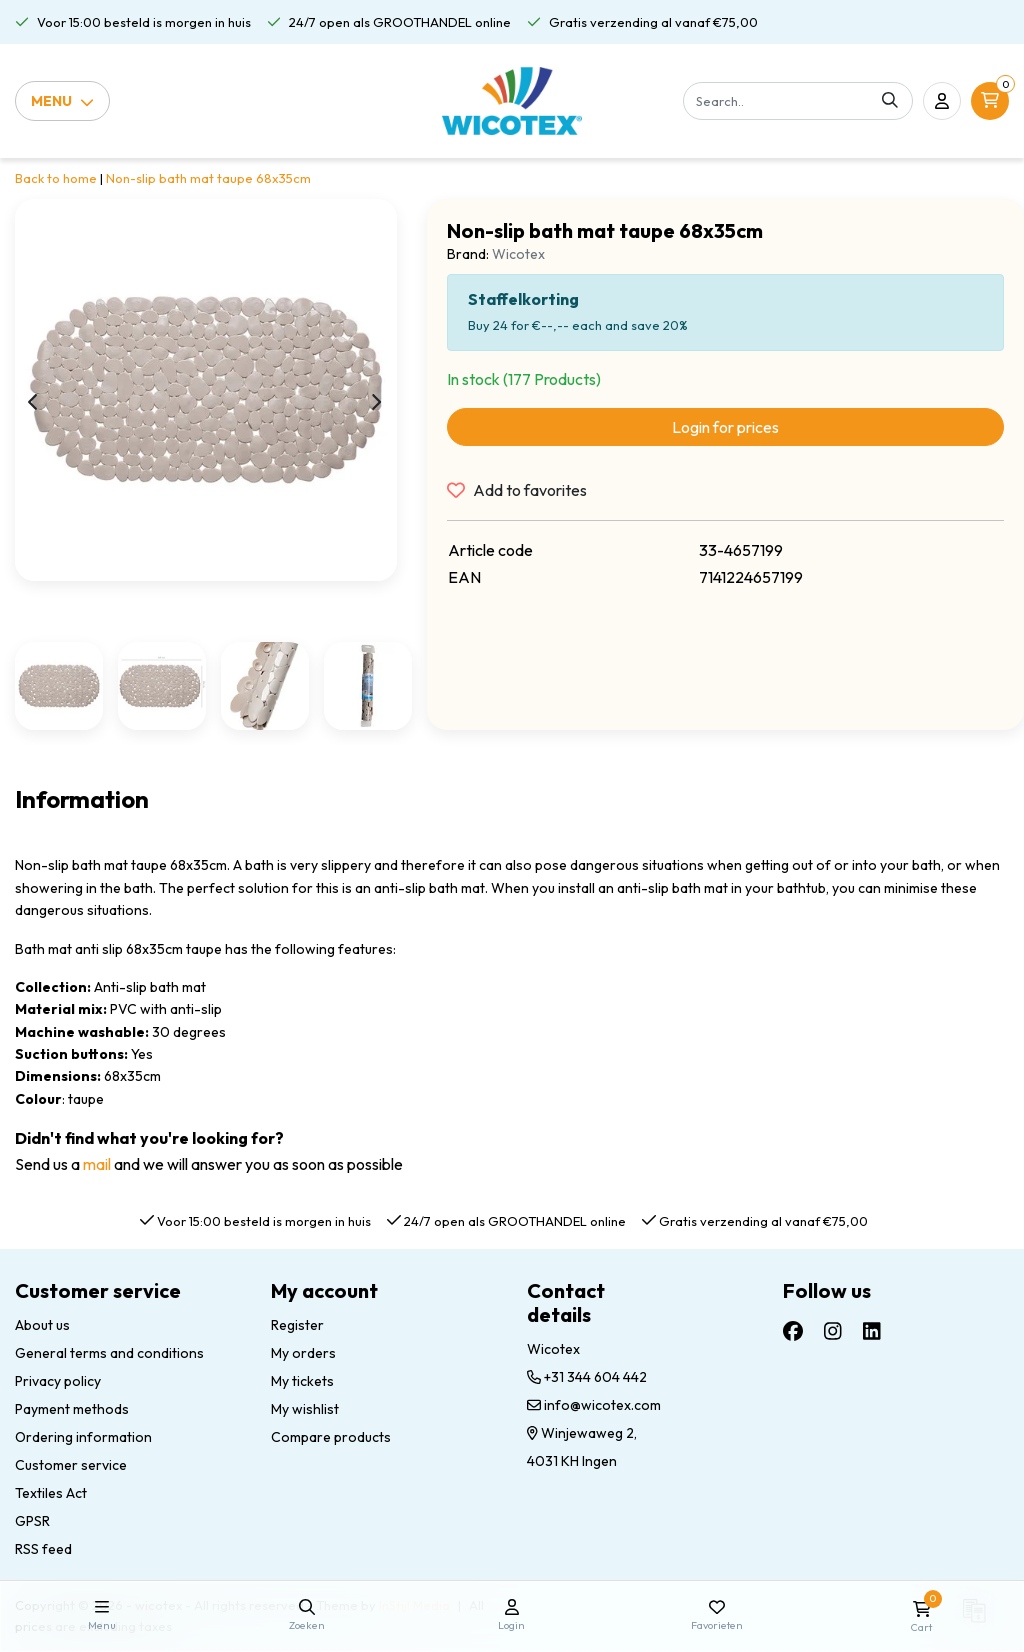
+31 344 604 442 (587, 1377)
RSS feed (43, 1549)
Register (297, 1325)
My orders (303, 1353)
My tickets (302, 1381)
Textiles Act (51, 1493)
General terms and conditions (109, 1353)
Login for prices (725, 427)
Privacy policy (58, 1381)
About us (42, 1325)
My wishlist (305, 1409)
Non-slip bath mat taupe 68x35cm (208, 178)
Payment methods (72, 1409)
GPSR (32, 1521)
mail (97, 1164)
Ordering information (83, 1437)
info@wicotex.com (594, 1405)
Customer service (71, 1465)
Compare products (331, 1437)
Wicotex (518, 254)
